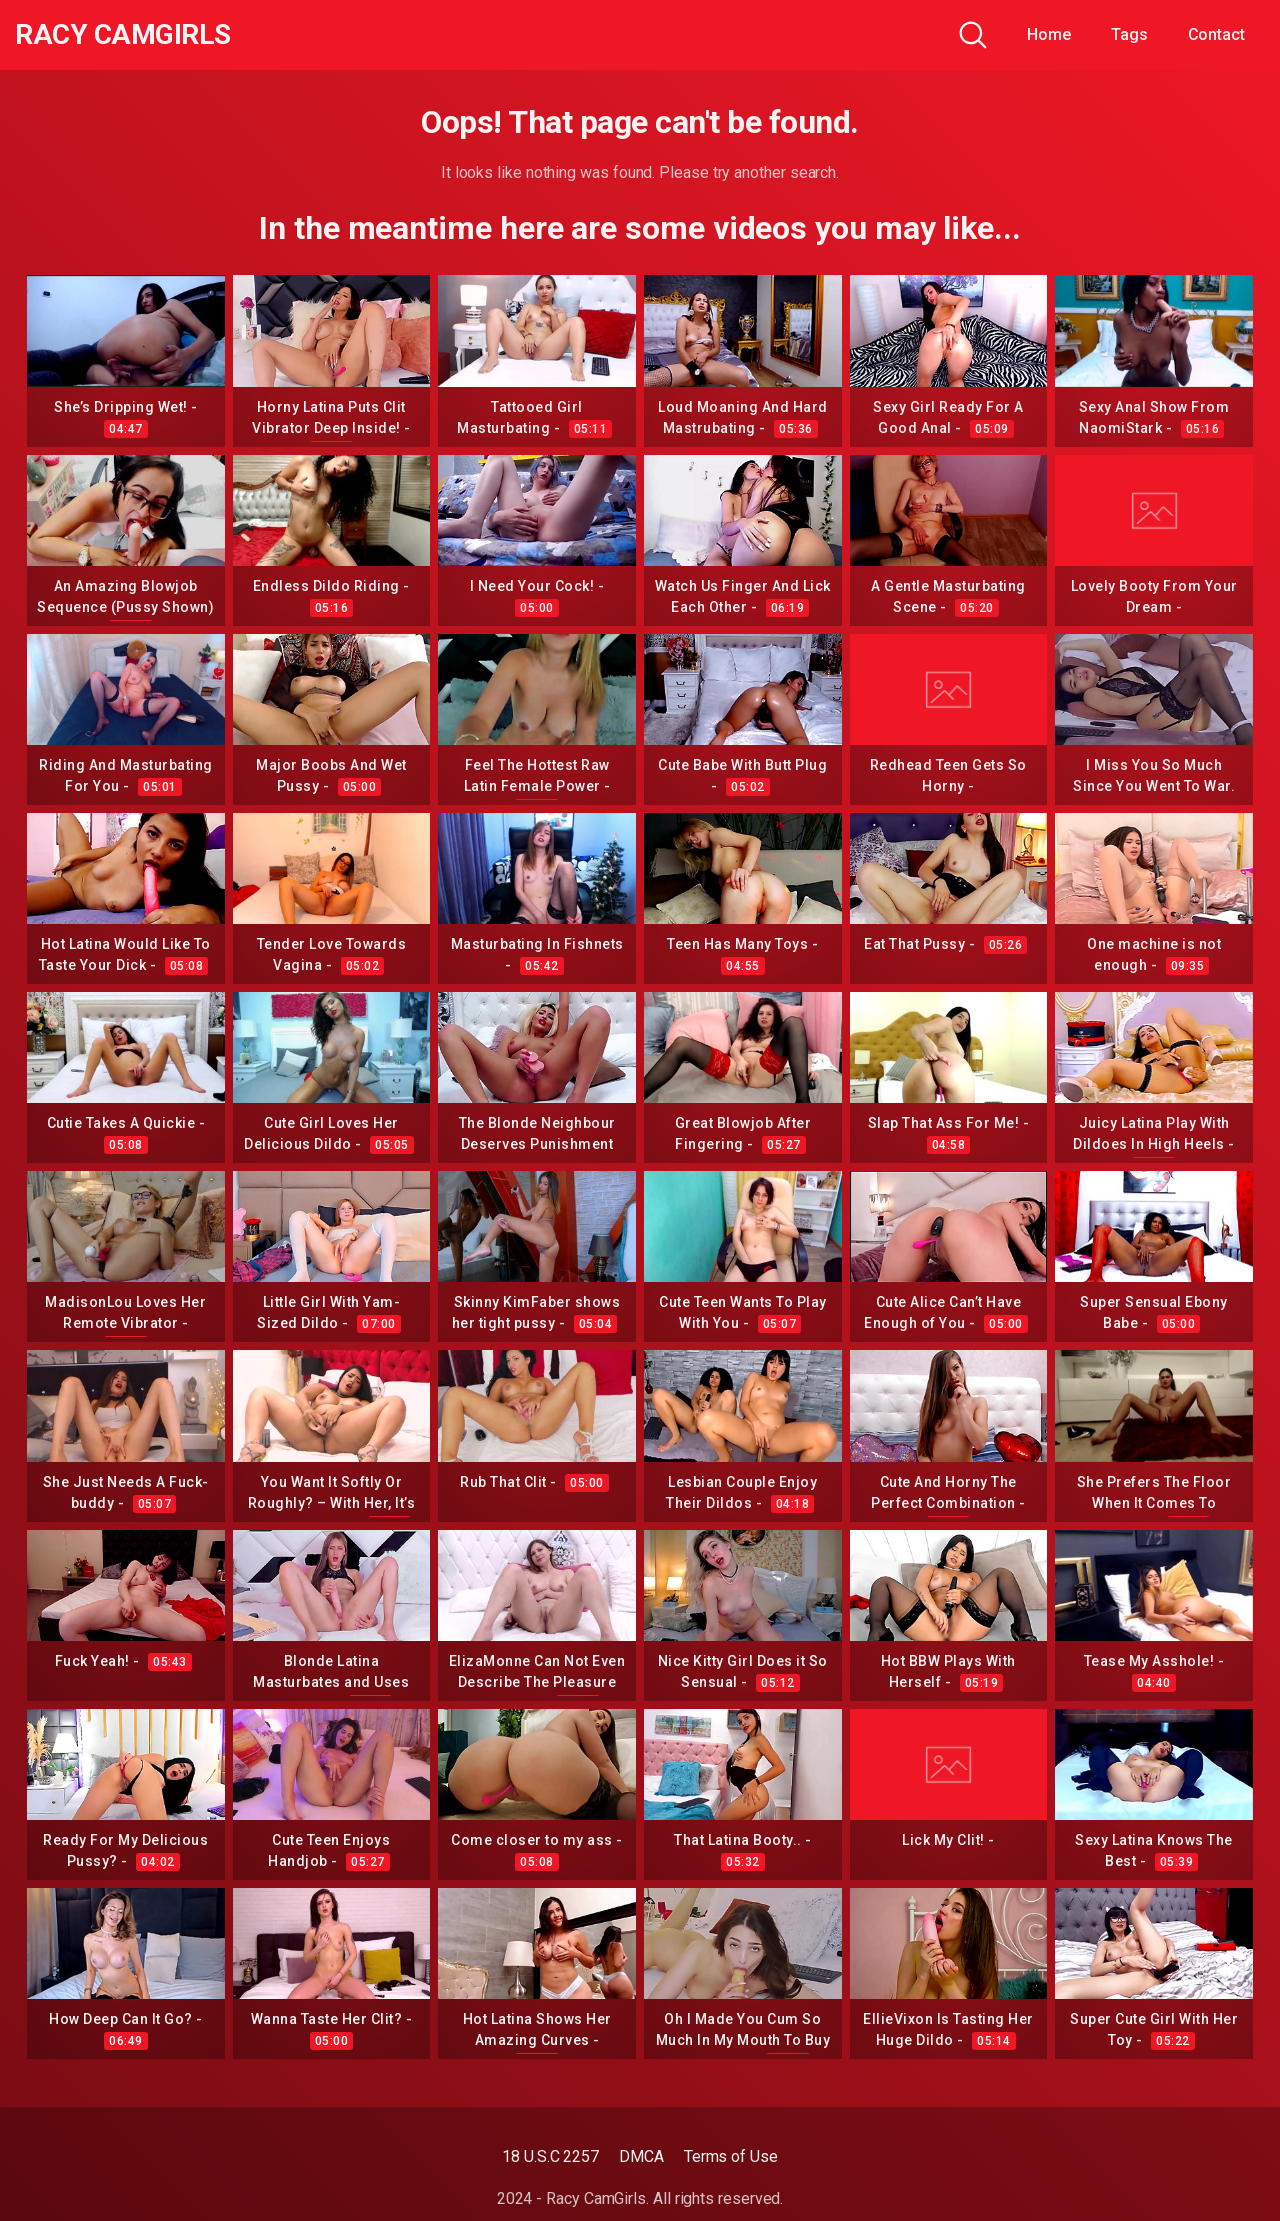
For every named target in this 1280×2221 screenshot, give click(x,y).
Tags (1129, 34)
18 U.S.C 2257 (550, 2156)
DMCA (641, 2156)
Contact (1216, 34)
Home (1049, 34)
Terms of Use (731, 2156)
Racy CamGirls (123, 35)
